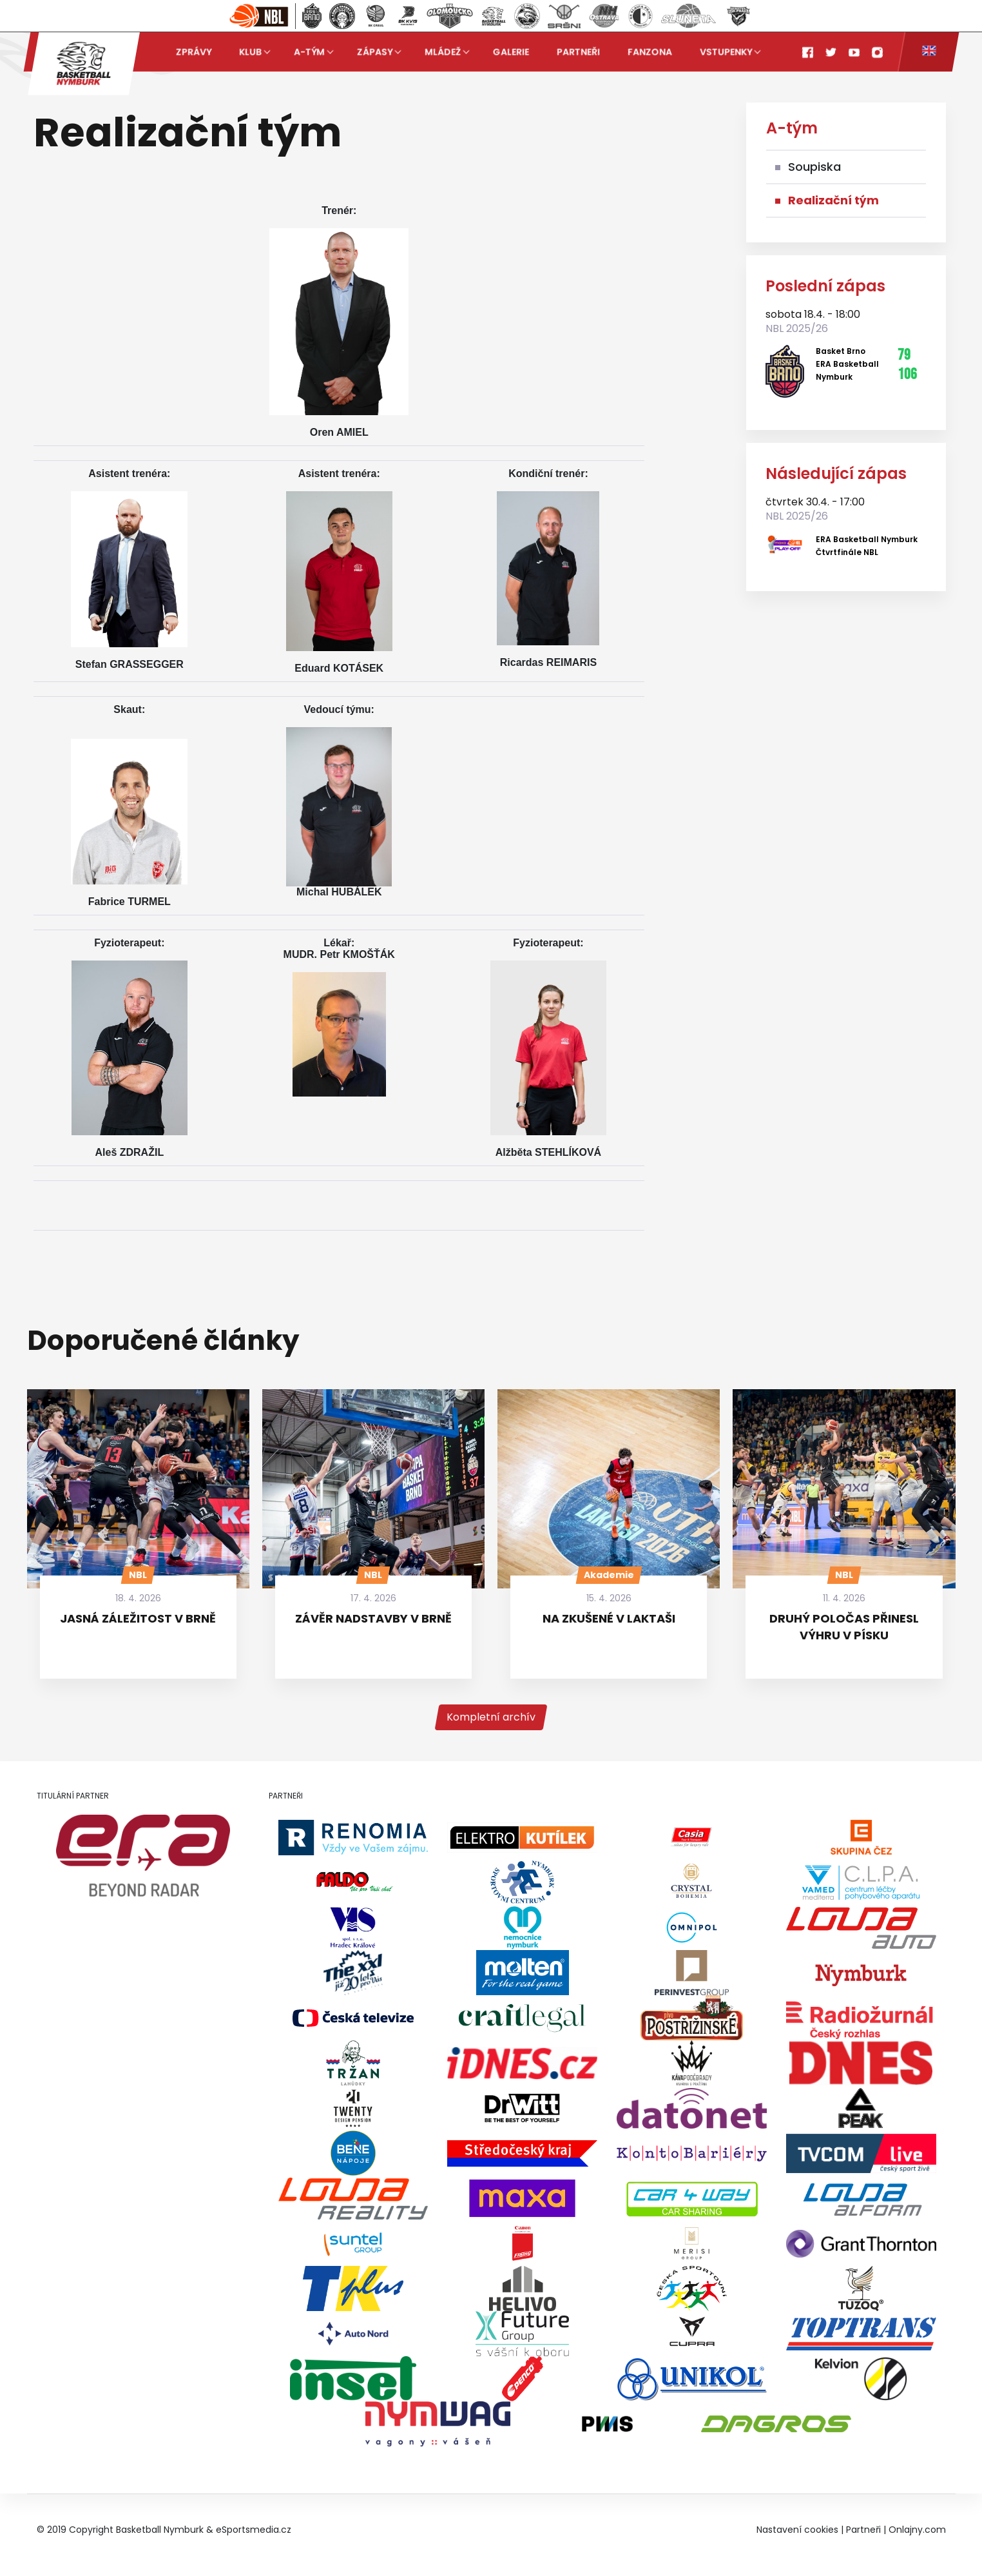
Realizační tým (833, 200)
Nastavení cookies (797, 2529)
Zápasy (374, 51)
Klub (250, 51)
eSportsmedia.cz (253, 2529)
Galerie (511, 51)
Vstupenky (725, 51)
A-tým (309, 51)
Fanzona (650, 51)
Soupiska (814, 167)
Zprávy (193, 51)
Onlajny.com (917, 2529)
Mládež (443, 51)
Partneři (578, 51)
